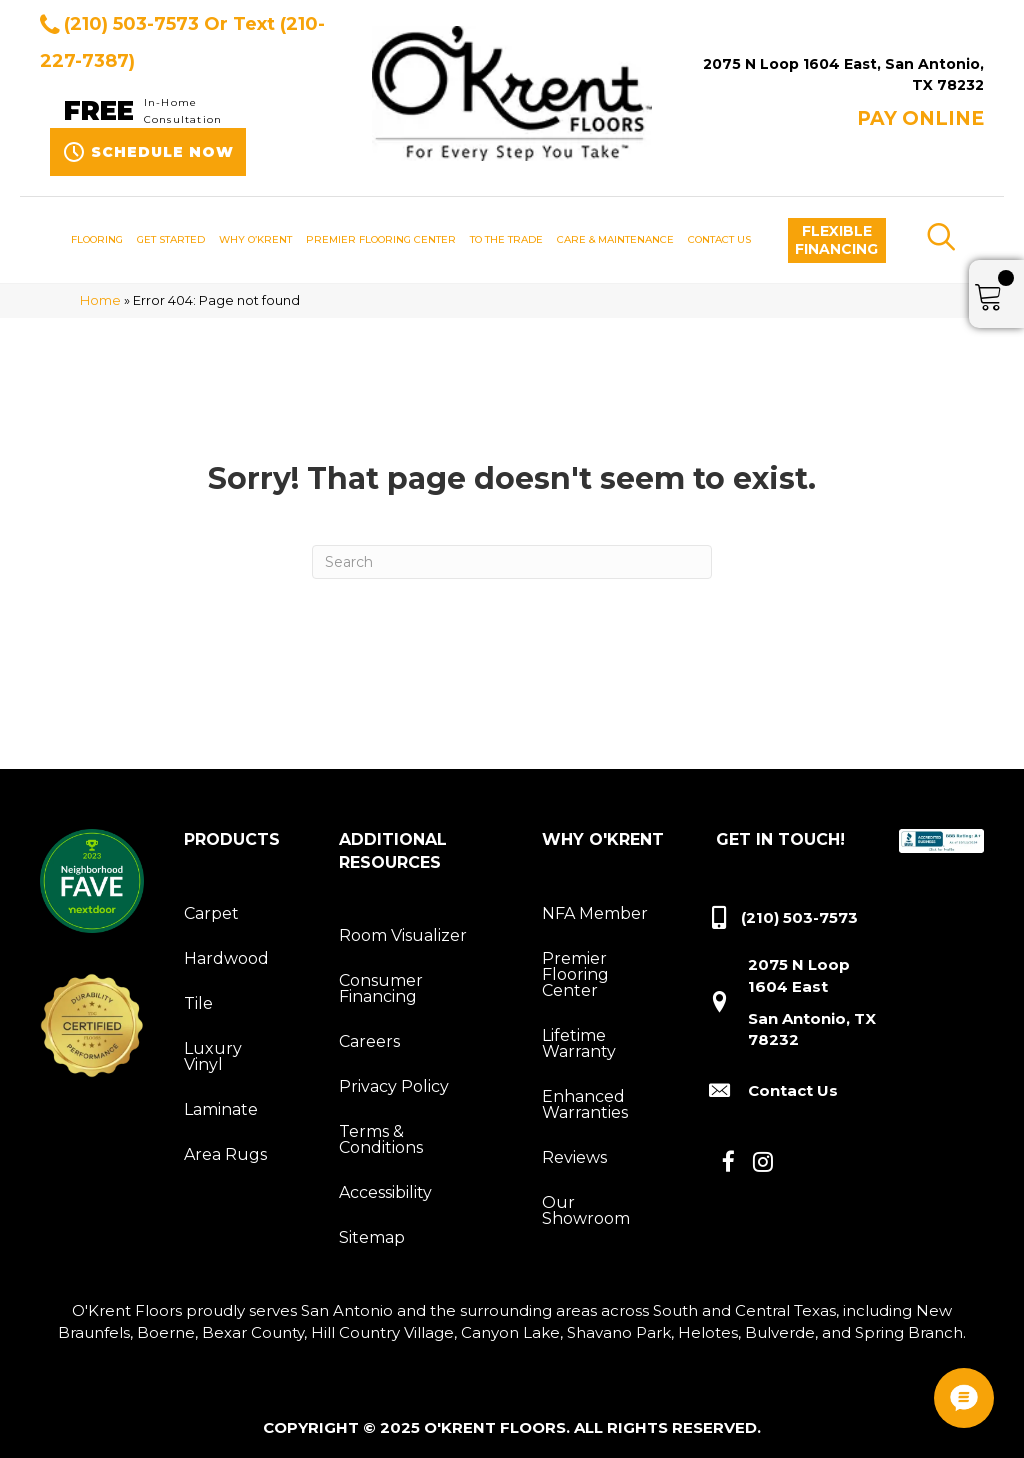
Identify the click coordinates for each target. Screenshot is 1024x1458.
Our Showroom (586, 1210)
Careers (369, 1041)
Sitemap (372, 1237)
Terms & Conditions (381, 1139)
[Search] (512, 562)
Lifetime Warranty (579, 1043)
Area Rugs (225, 1154)
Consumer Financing (381, 988)
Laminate (221, 1109)
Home (100, 300)
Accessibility (385, 1192)
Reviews (574, 1157)
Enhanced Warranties (585, 1104)
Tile (198, 1003)
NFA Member (595, 913)
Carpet (211, 913)
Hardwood (226, 958)
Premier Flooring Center (575, 974)
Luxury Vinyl (213, 1056)
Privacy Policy (394, 1086)
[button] (837, 240)
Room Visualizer (403, 935)
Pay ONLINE (920, 118)
